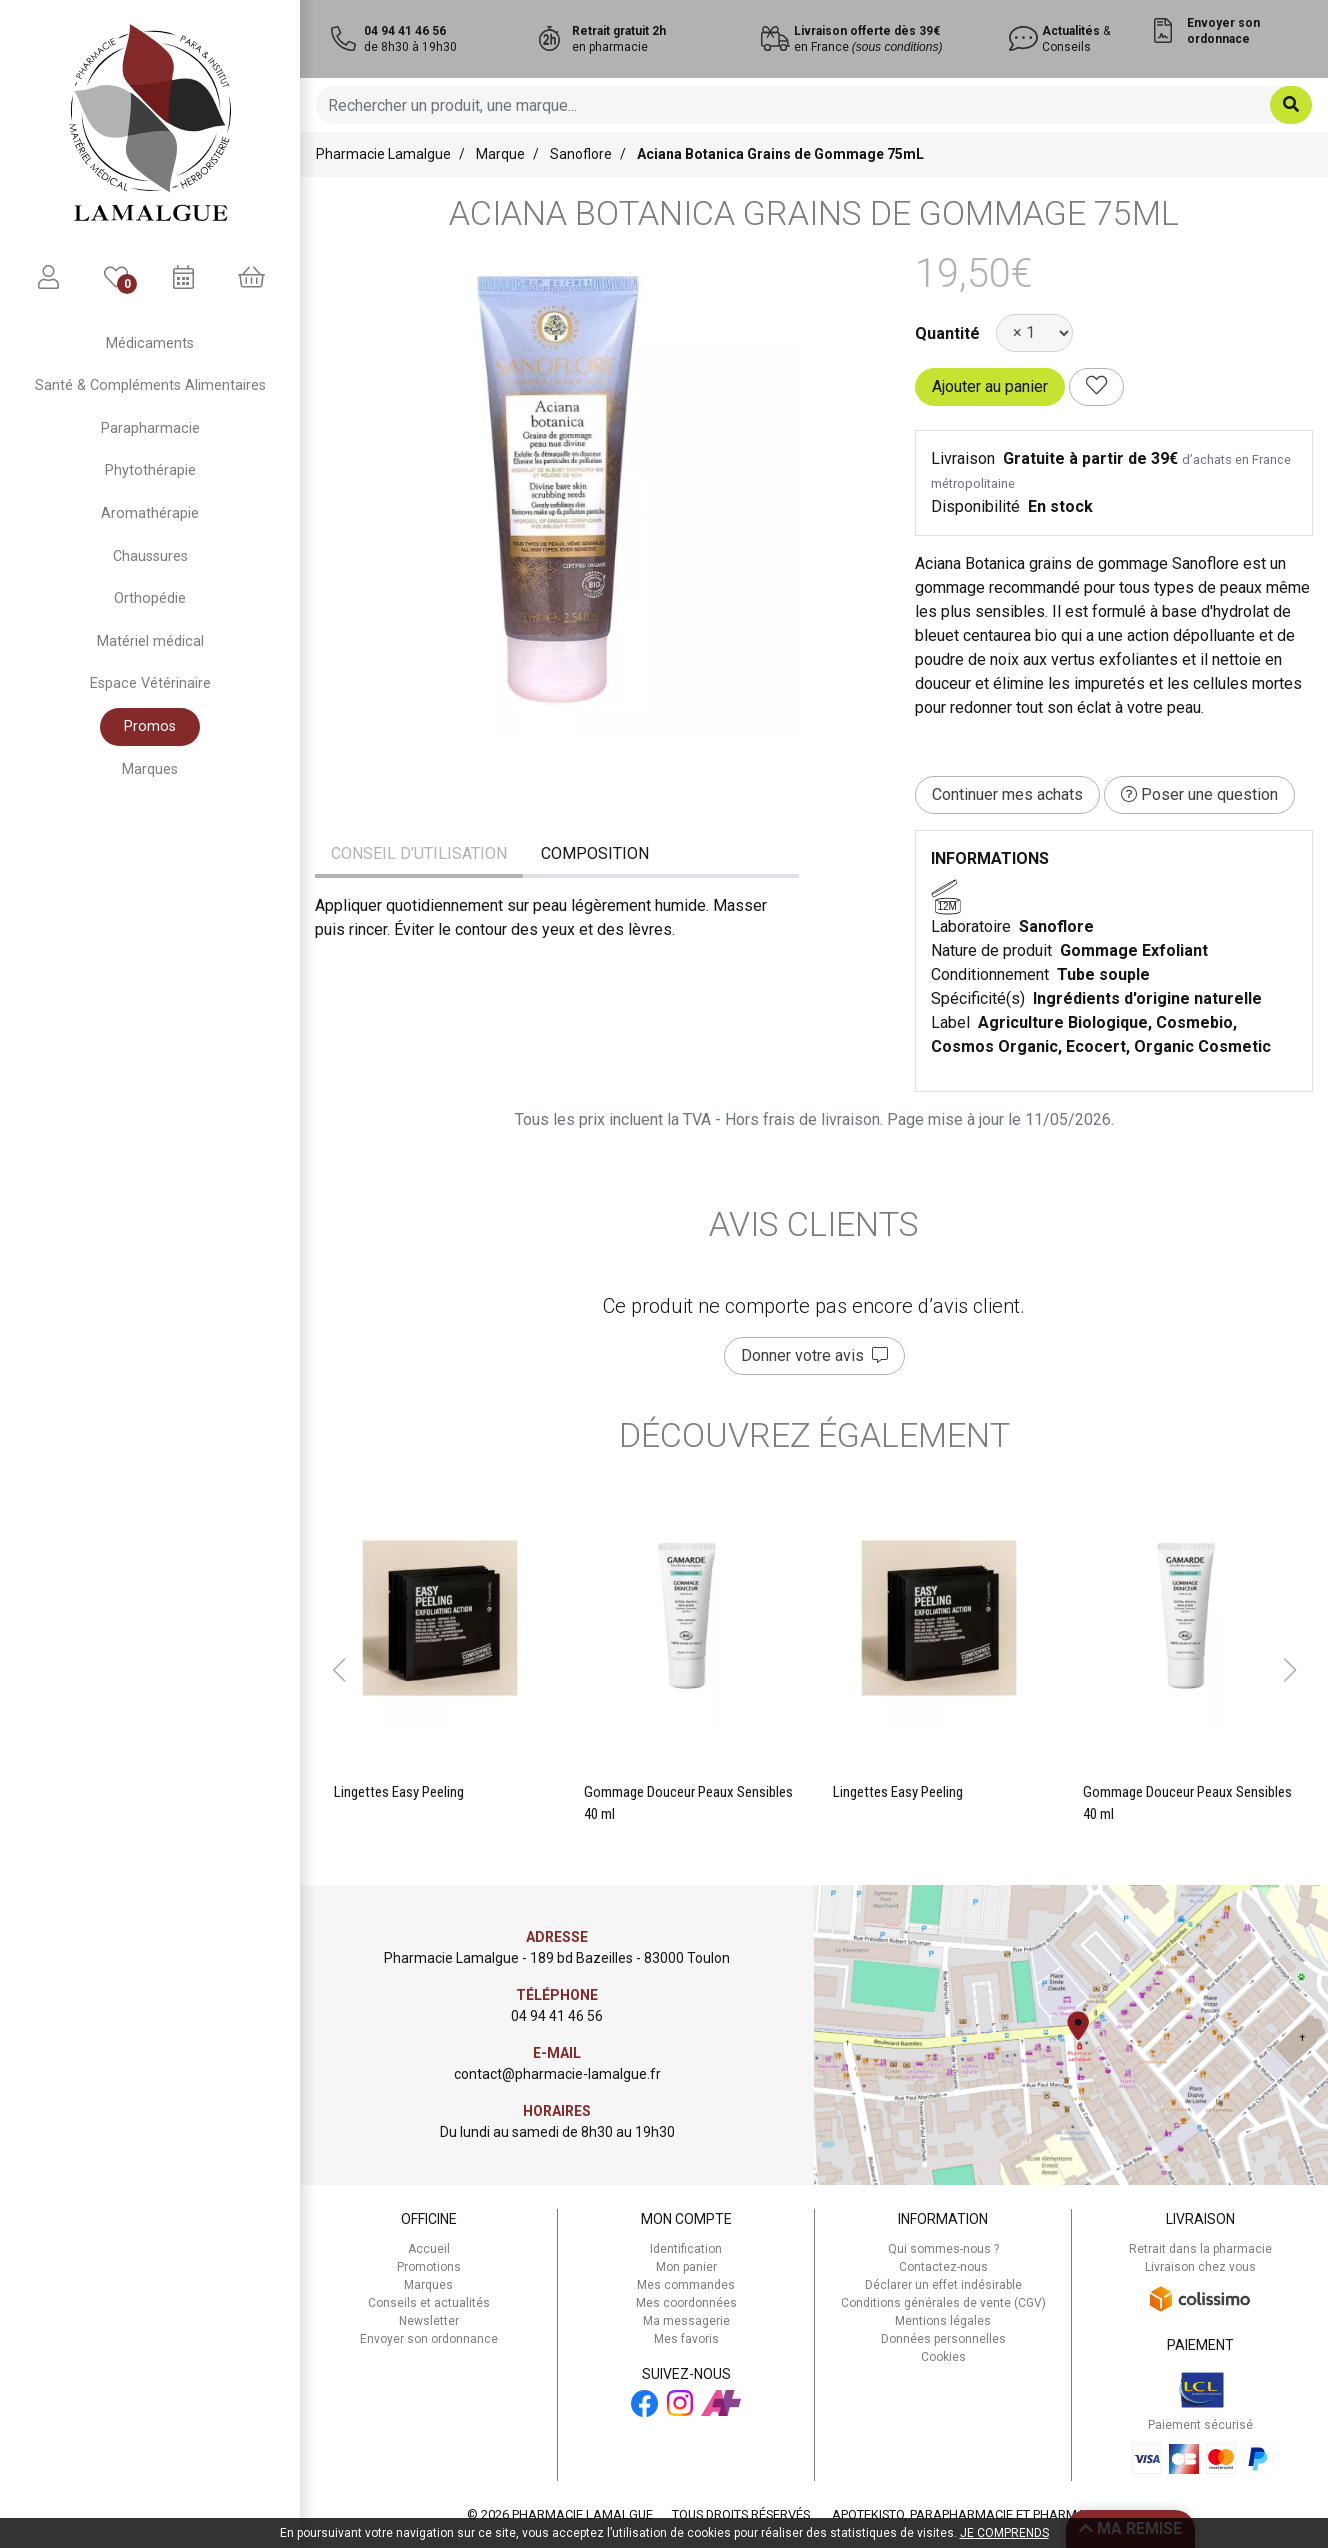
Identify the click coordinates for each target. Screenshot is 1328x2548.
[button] (338, 1670)
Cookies (943, 2357)
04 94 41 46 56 (557, 2016)
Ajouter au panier (990, 386)
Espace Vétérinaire (150, 683)
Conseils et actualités (429, 2303)
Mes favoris (686, 2339)
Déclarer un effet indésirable (943, 2285)
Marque (500, 154)
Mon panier (686, 2267)
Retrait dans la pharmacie (1200, 2249)
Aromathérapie (150, 513)
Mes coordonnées (686, 2303)
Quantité (947, 333)
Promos (150, 726)
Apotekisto (996, 2514)
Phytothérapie (150, 470)
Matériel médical (150, 641)
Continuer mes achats (1007, 794)
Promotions (429, 2267)
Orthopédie (150, 598)
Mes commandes (686, 2285)
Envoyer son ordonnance (429, 2339)
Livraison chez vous (1200, 2267)
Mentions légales (943, 2321)
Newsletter (429, 2321)
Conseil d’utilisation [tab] (419, 853)
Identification (686, 2249)
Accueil (429, 2249)
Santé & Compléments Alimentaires (150, 385)
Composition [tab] (595, 853)
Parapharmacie (150, 428)
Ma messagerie (686, 2321)
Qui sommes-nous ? (943, 2249)
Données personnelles (943, 2339)
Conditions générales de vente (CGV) (943, 2303)
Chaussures (150, 556)
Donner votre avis (814, 1355)
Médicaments (150, 343)
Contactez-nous (943, 2267)
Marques (150, 769)
